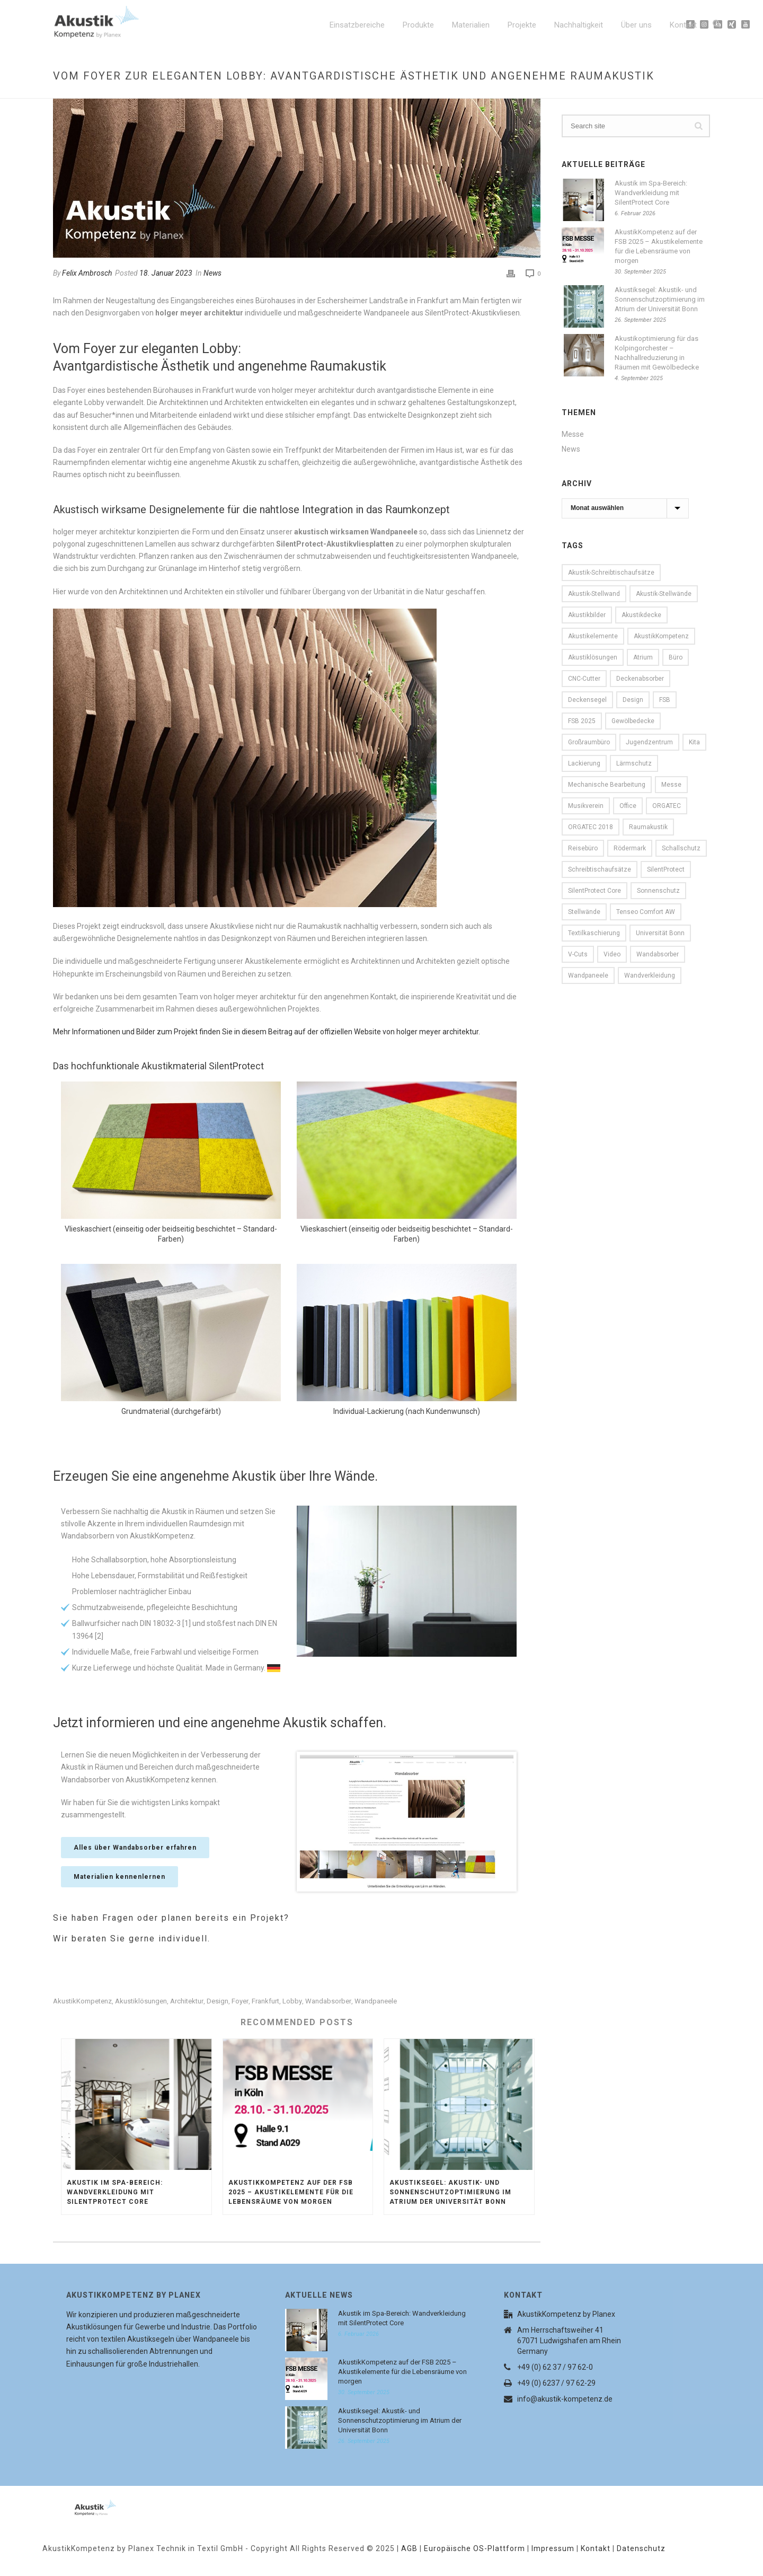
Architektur (186, 2001)
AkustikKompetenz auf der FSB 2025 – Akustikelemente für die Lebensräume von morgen (290, 2192)
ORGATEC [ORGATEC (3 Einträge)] (666, 806)
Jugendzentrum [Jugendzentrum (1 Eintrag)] (649, 742)
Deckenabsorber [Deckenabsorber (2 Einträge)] (640, 678)
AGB (409, 2548)
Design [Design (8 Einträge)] (633, 700)
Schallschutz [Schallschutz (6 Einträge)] (681, 848)
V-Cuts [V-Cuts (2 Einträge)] (578, 954)
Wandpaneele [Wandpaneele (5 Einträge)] (588, 975)
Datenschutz (641, 2548)
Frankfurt (265, 2001)
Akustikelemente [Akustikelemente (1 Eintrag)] (593, 636)
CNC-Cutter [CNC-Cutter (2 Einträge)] (584, 678)
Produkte (418, 25)
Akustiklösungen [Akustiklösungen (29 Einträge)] (592, 657)
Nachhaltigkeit (578, 25)
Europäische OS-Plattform (474, 2548)
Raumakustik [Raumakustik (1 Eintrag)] (648, 827)
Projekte (522, 25)
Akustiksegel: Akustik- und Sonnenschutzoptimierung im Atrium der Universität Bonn (450, 2192)
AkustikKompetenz (82, 2001)
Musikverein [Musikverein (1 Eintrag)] (586, 806)
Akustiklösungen (141, 2001)
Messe (573, 434)
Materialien (471, 25)
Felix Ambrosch (87, 273)
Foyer (240, 2001)
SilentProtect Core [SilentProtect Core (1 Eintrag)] (594, 890)
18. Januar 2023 (165, 273)
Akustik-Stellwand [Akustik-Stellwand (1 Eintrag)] (594, 593)
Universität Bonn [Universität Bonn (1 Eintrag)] (660, 933)
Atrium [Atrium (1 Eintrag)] (643, 657)
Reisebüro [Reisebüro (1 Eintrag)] (583, 848)
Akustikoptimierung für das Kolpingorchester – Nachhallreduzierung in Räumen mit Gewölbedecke (657, 353)
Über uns (636, 25)
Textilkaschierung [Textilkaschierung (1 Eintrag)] (594, 933)
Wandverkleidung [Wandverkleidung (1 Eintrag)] (649, 975)
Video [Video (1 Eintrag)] (612, 954)
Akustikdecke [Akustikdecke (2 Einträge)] (641, 615)
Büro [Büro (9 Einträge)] (675, 657)
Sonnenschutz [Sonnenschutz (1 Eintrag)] (658, 890)
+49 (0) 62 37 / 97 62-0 (555, 2367)
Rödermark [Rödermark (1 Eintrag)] (630, 848)
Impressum (552, 2548)
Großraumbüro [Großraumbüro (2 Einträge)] (589, 742)
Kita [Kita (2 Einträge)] (694, 742)
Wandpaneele (375, 2001)
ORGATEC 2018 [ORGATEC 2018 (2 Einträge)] (590, 827)
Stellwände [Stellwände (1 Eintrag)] (584, 912)
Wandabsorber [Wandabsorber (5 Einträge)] (657, 954)
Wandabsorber (328, 2001)
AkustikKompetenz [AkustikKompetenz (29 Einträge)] (661, 636)
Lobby (292, 2001)
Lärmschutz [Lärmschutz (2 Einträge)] (634, 763)
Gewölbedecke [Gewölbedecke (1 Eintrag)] (632, 721)
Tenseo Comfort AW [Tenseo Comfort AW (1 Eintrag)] (645, 912)
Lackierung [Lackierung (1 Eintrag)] (584, 763)
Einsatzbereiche (357, 25)
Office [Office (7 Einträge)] (627, 806)
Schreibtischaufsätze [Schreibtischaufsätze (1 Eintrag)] (599, 869)
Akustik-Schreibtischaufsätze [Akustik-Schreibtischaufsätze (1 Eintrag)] (611, 572)
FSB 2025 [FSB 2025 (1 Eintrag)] (582, 721)
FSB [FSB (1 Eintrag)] (664, 700)
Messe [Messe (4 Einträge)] (671, 784)
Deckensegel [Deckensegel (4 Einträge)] (587, 700)
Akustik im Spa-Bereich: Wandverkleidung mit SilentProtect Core (115, 2192)
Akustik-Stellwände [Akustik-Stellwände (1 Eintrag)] (663, 593)
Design (217, 2001)
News (212, 273)
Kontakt (683, 25)
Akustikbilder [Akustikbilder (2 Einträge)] (587, 615)
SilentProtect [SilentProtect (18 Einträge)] (666, 869)
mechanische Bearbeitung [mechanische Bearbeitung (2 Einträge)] (606, 784)
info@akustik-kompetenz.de (565, 2399)
